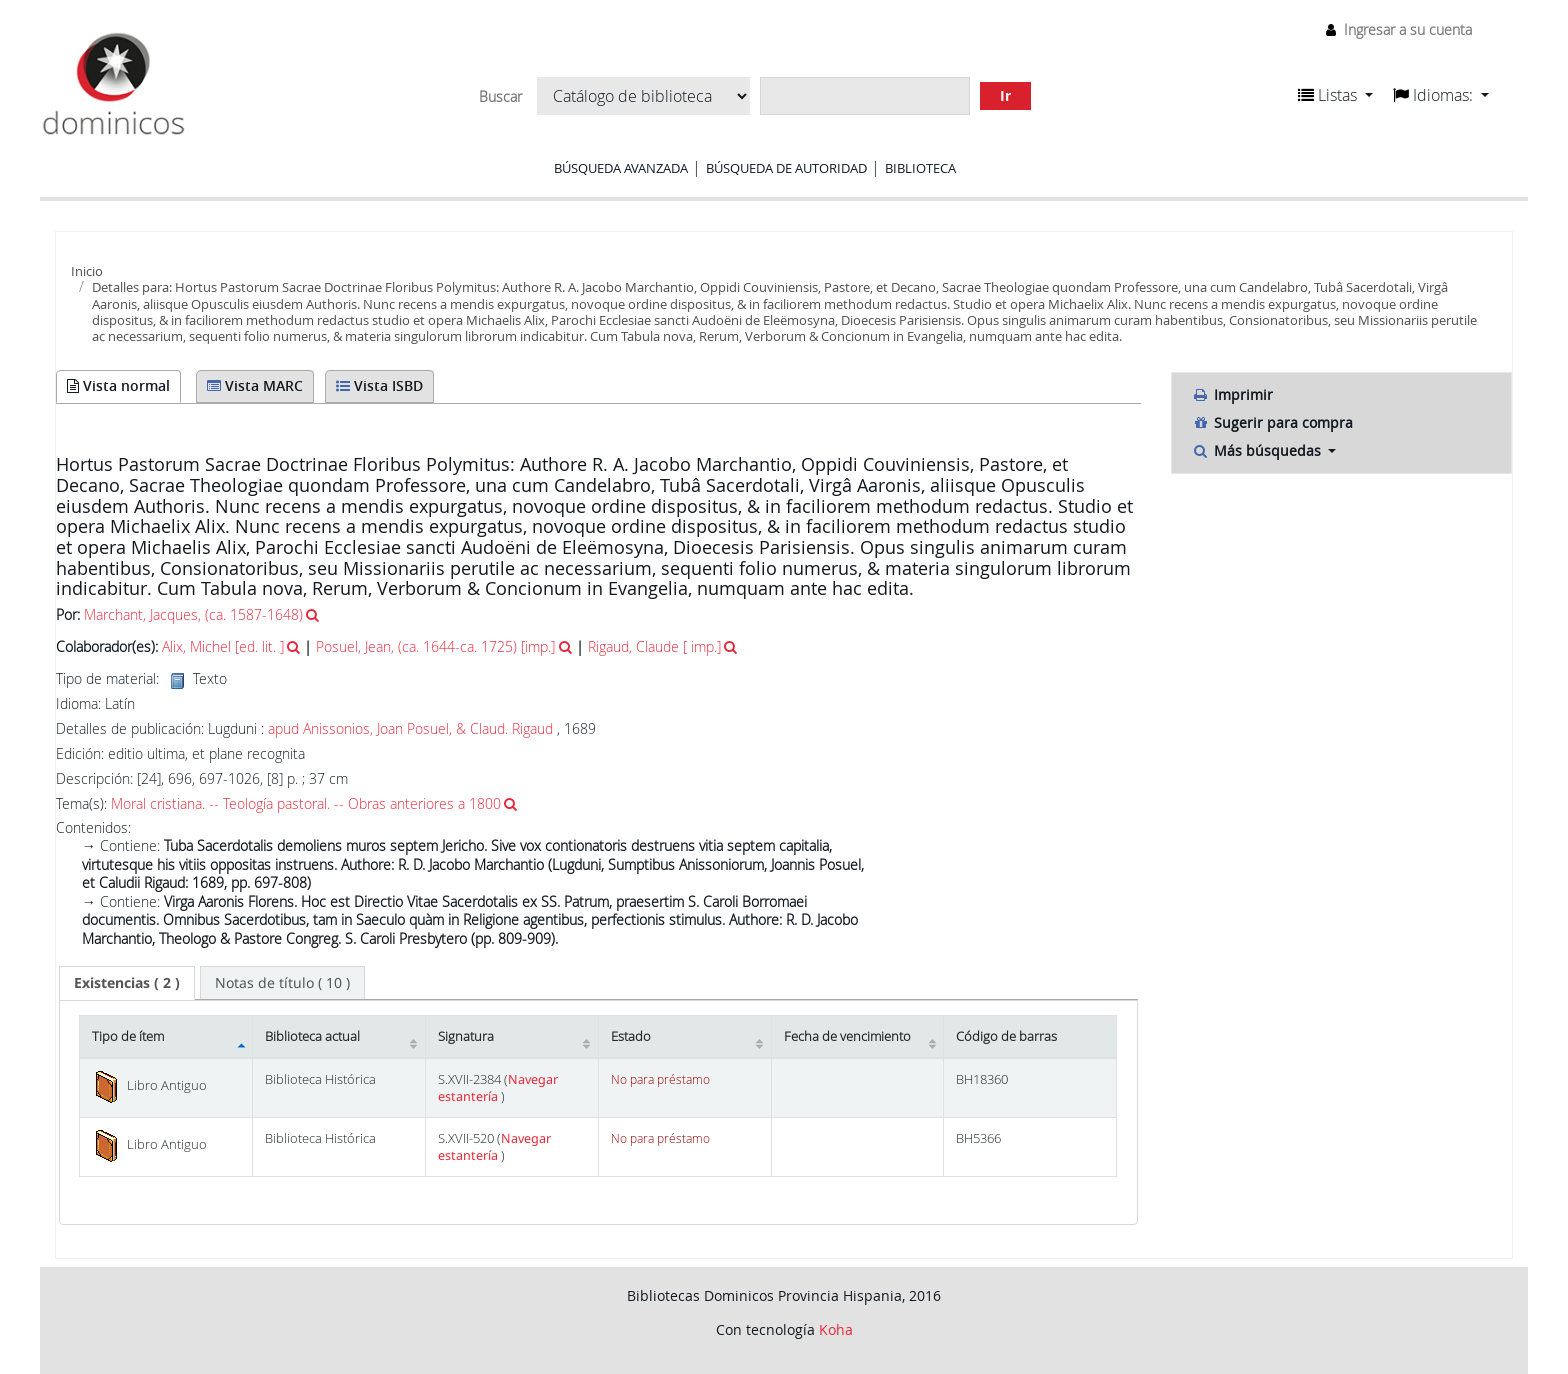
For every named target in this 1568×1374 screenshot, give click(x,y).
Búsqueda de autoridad (786, 168)
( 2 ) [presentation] (127, 982)
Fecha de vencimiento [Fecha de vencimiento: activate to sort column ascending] (847, 1036)
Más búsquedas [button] (1258, 450)
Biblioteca (920, 168)
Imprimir (1232, 394)
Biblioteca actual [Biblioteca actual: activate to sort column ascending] (312, 1036)
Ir (1005, 95)
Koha (836, 1329)
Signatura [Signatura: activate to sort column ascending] (466, 1036)
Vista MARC (255, 385)
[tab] (127, 983)
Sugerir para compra (1272, 422)
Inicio (87, 271)
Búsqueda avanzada (621, 168)
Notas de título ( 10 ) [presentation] (282, 982)
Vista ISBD (379, 385)
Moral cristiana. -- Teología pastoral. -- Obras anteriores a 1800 (306, 803)
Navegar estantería (498, 1088)
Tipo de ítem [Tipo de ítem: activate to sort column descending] (128, 1036)
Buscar (500, 97)
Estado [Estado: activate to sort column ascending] (631, 1036)
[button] (1335, 95)
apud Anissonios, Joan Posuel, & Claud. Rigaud (410, 728)
